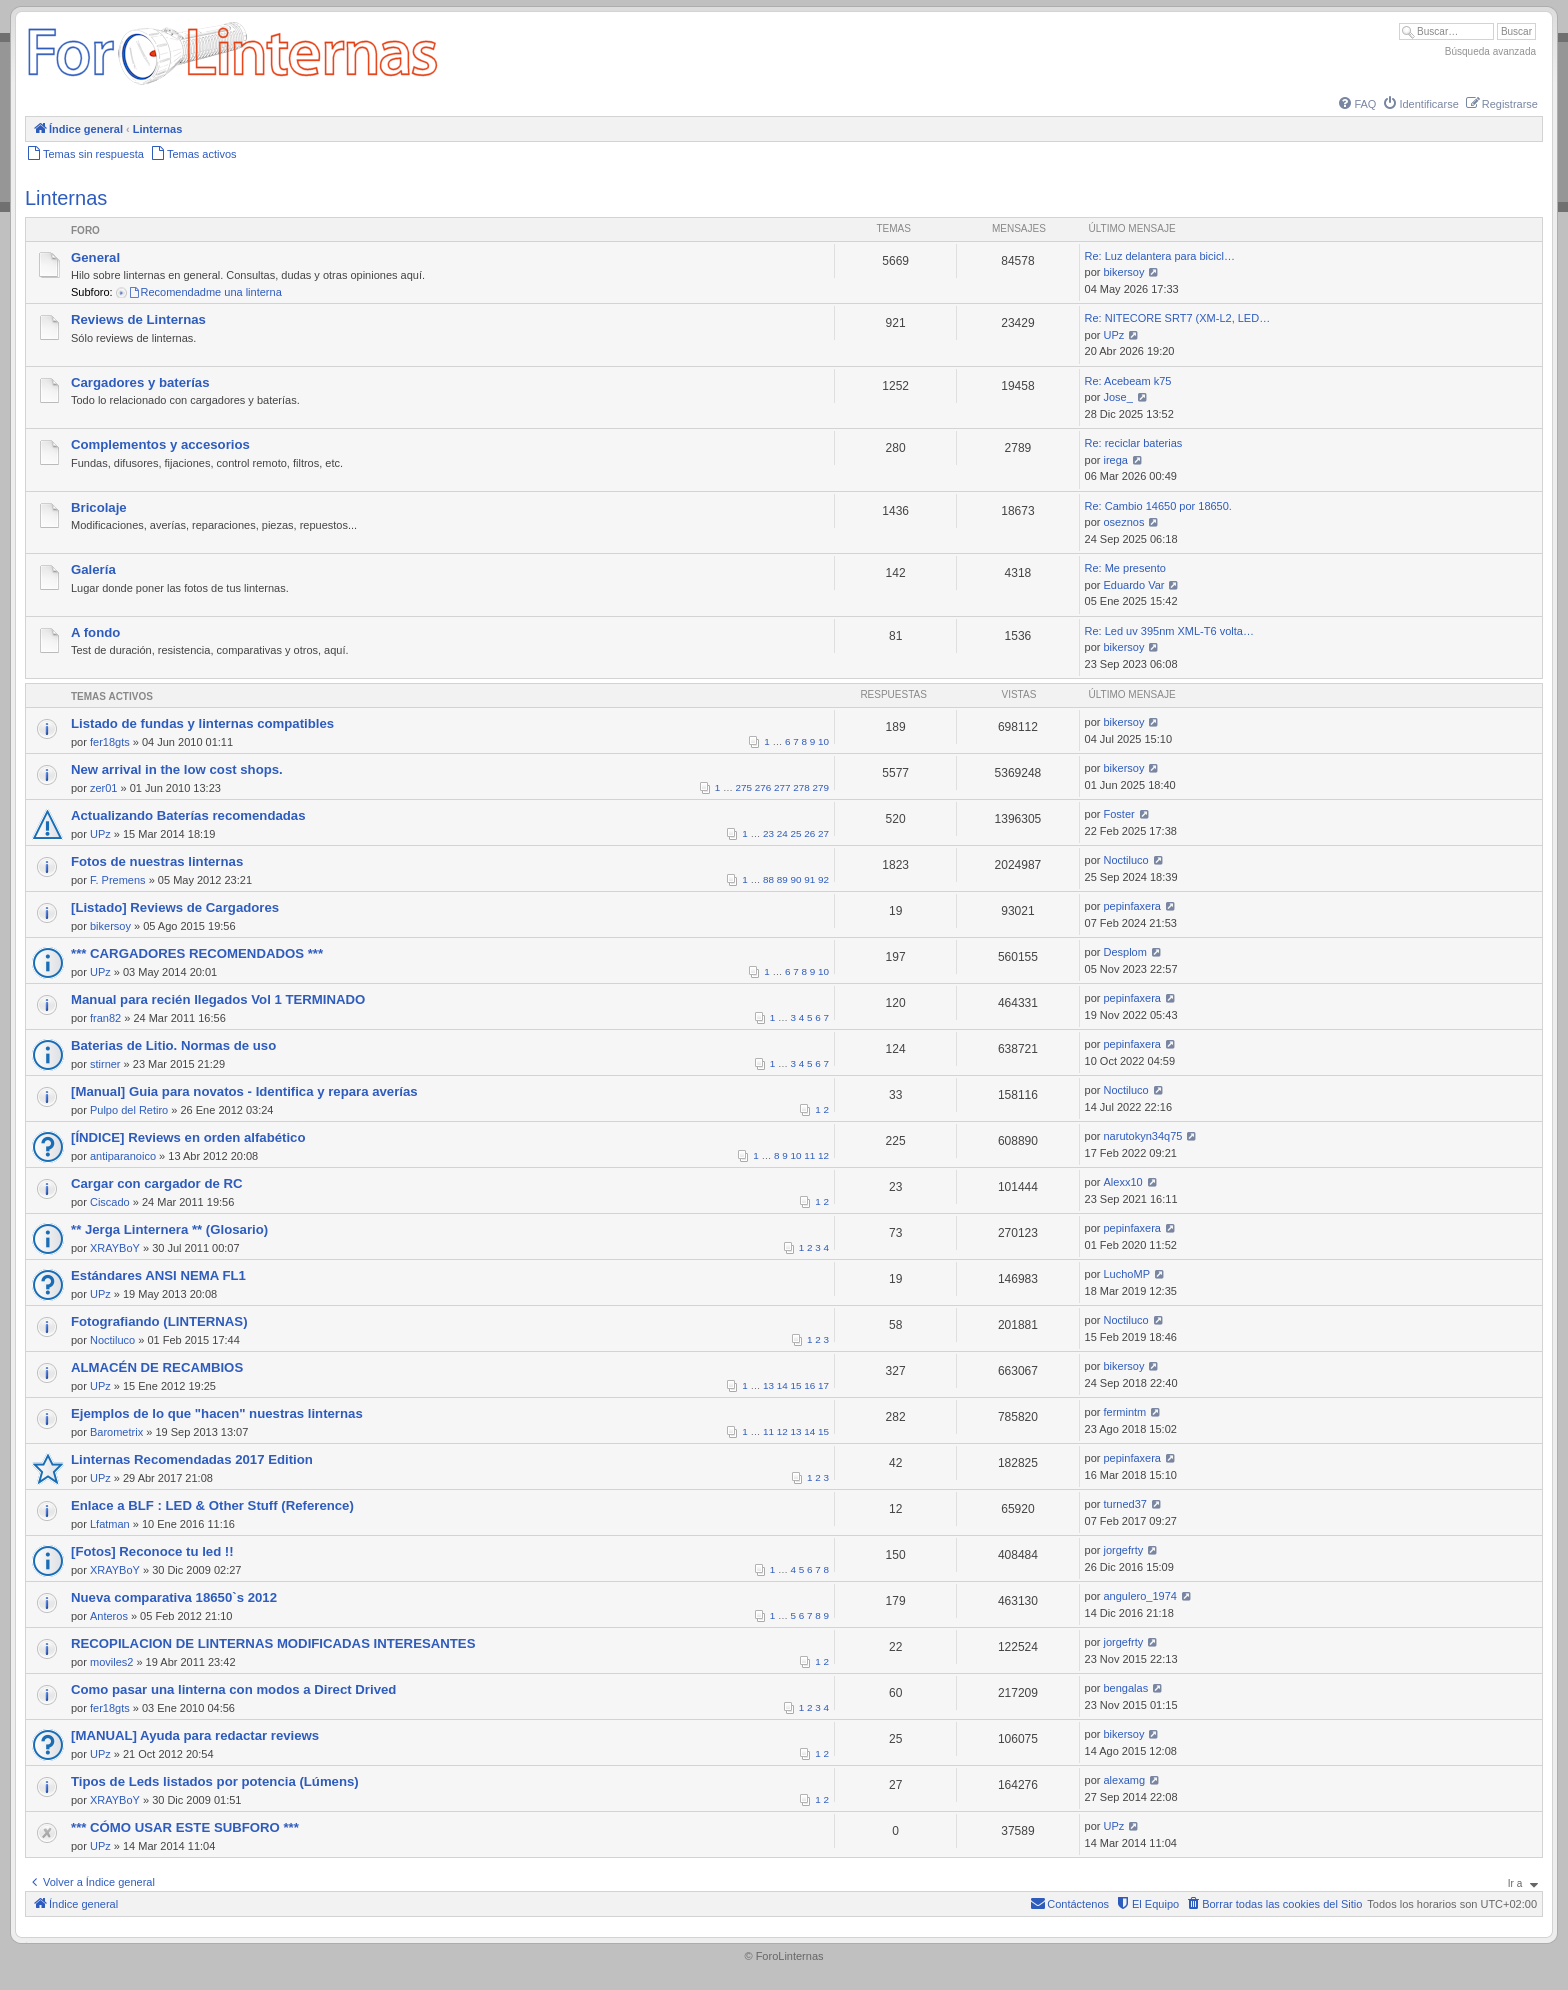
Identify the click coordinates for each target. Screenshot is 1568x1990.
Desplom (1125, 952)
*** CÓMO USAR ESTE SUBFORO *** (185, 1827)
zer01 (104, 788)
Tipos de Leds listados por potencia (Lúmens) (215, 1781)
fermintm (1125, 1412)
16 (809, 1385)
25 (796, 833)
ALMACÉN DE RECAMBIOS (157, 1367)
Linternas (66, 198)
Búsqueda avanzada (1490, 51)
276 (763, 787)
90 (796, 879)
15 (796, 1385)
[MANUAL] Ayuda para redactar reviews (195, 1735)
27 (823, 833)
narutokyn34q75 (1143, 1136)
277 (782, 787)
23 (768, 833)
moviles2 (111, 1662)
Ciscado (110, 1202)
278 (801, 787)
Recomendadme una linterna (205, 292)
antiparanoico (123, 1156)
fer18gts (110, 742)
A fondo (95, 632)
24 (782, 833)
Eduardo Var (1134, 585)
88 (768, 879)
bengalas (1126, 1688)
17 (823, 1385)
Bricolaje (99, 507)
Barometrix (116, 1432)
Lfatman (110, 1524)
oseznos (1124, 522)
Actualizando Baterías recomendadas (188, 815)
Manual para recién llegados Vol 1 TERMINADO (218, 999)
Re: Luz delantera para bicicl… (1160, 256)
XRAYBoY (115, 1248)
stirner (105, 1064)
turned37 (1125, 1504)
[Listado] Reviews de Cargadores (175, 907)
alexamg (1125, 1780)
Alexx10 (1123, 1182)
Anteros (109, 1616)
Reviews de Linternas (138, 319)
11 (809, 1155)
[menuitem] (1356, 104)
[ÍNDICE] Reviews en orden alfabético (188, 1137)
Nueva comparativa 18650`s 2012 (174, 1597)
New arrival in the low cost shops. (177, 769)
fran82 (105, 1018)
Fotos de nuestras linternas (157, 861)
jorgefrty (1124, 1550)
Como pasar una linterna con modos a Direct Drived (233, 1689)
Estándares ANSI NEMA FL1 (158, 1275)
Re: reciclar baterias (1134, 443)
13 (768, 1385)
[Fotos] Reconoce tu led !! (152, 1551)
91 (809, 879)
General (95, 257)
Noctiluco (1126, 860)
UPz (1114, 335)
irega (1116, 460)
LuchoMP (1127, 1274)
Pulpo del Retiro (129, 1110)
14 (782, 1385)
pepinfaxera (1133, 906)
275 (744, 787)
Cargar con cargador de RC (156, 1183)
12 (823, 1155)
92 (823, 879)
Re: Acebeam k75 (1128, 381)
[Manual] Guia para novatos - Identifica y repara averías (244, 1091)
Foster (1119, 814)
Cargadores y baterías (140, 382)
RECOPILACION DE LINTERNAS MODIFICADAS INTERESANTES (273, 1643)
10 (823, 741)
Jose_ (1118, 397)
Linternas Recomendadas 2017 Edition (192, 1459)
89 (782, 879)
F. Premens (118, 880)
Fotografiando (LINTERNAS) (159, 1321)
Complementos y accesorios (160, 444)
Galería (93, 569)
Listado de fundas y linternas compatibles (202, 723)
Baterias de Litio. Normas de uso (173, 1045)
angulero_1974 (1140, 1596)
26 (809, 833)
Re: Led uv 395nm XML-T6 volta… (1169, 631)
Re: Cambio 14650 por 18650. (1158, 506)
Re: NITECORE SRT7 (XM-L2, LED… (1178, 318)
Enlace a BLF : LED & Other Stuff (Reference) (212, 1505)
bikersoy (1124, 272)
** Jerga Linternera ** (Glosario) (169, 1229)
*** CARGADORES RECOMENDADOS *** (197, 953)
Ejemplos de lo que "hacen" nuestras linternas (217, 1413)
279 (821, 787)
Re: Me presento (1125, 568)
